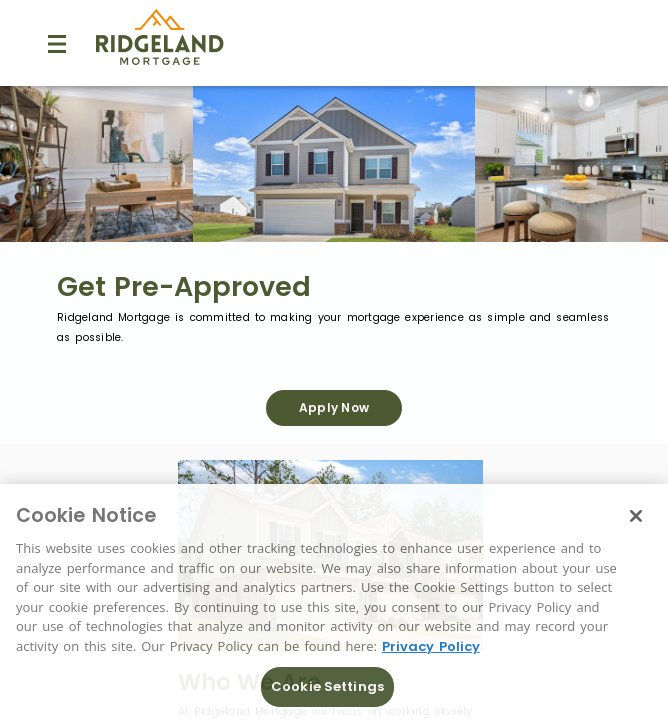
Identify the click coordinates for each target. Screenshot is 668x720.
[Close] (636, 516)
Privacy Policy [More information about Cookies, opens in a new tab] (431, 646)
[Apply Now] (334, 408)
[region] (334, 602)
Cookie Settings (327, 686)
